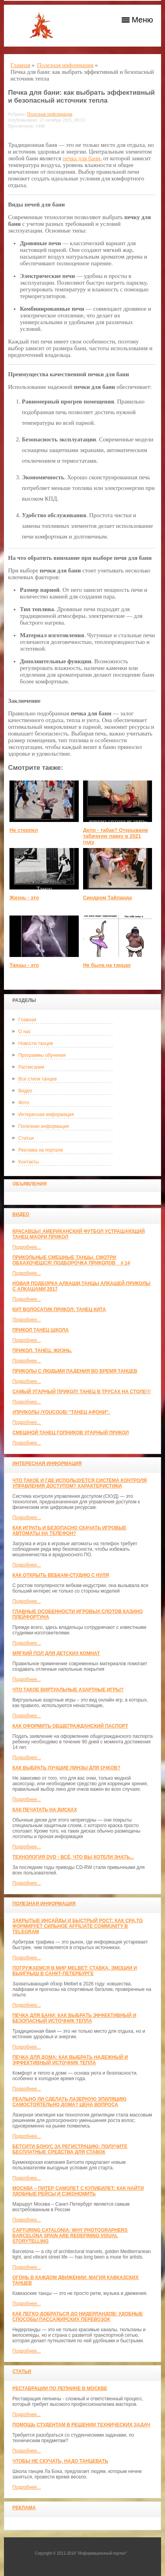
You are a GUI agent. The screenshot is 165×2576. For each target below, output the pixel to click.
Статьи (25, 1138)
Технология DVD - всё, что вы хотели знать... (73, 1857)
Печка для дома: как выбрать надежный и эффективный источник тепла (70, 2060)
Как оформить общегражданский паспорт (70, 1726)
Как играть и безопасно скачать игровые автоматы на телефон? (69, 1530)
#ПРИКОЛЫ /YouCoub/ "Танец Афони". (60, 1412)
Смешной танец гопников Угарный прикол (70, 1432)
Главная (27, 1020)
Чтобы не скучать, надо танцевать (60, 2461)
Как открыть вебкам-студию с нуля (60, 1575)
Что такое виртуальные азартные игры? (67, 1689)
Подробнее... (26, 1247)
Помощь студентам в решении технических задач (81, 2425)
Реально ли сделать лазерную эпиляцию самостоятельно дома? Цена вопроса (69, 2101)
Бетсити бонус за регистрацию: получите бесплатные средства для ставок (69, 2149)
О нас (24, 1031)
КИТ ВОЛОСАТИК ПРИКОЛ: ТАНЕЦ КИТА (59, 1309)
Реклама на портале (40, 1150)
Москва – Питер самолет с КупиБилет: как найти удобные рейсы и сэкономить (78, 2191)
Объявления (29, 1184)
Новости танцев (35, 1043)
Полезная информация (43, 1126)
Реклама (23, 2507)
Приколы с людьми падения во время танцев (74, 1371)
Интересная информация (46, 1114)
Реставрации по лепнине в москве (59, 2388)
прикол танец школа (40, 1330)
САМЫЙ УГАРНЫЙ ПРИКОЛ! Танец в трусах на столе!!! (81, 1391)
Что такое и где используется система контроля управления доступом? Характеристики (79, 1483)
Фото (23, 1102)
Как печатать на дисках (44, 1809)
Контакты (28, 1162)
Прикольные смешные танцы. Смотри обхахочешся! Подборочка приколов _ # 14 (71, 1260)
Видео (25, 1091)
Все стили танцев (37, 1079)
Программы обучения (41, 1055)
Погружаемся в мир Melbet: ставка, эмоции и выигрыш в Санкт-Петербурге (74, 1970)
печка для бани (81, 158)
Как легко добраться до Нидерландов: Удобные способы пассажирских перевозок (77, 2316)
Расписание (31, 1067)
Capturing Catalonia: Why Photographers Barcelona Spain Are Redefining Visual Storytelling (69, 2235)
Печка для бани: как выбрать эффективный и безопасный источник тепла (74, 2018)
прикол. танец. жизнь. (42, 1350)
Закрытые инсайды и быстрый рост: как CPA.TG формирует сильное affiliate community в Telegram (77, 1926)
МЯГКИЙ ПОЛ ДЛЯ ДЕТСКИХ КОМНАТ (56, 1653)
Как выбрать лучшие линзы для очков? (66, 1768)
